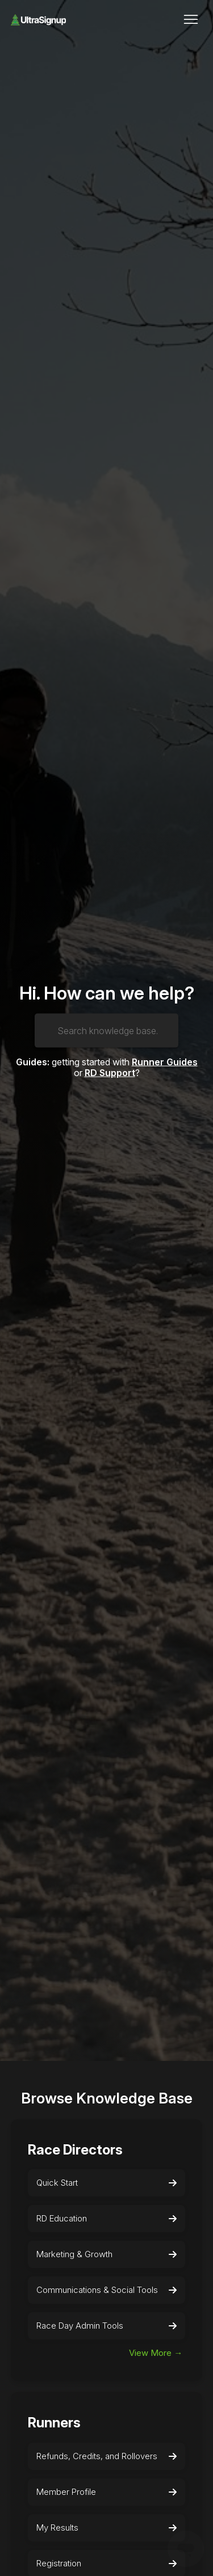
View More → (155, 2352)
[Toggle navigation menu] (190, 19)
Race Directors (75, 2150)
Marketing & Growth (106, 2254)
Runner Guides (165, 1061)
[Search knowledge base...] (106, 1030)
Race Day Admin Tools (106, 2326)
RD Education (106, 2219)
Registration (106, 2563)
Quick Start (106, 2183)
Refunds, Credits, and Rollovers (106, 2456)
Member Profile (106, 2492)
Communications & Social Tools (106, 2290)
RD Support (110, 1072)
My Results (106, 2528)
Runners (54, 2423)
